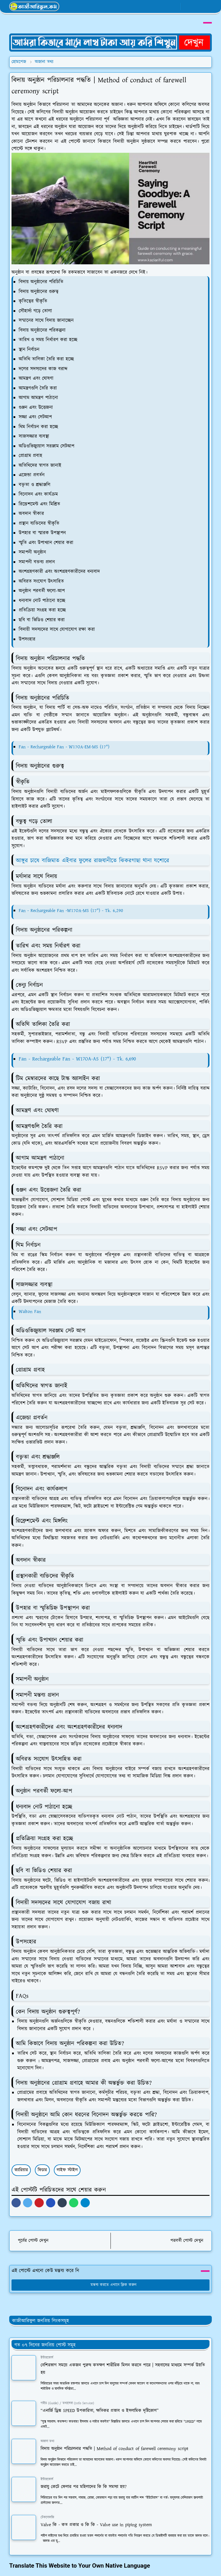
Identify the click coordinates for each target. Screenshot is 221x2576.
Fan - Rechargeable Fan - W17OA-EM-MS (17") (64, 747)
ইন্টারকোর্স (47, 2357)
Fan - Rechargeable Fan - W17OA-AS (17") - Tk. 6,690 (77, 1059)
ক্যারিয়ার (21, 2170)
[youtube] (175, 6)
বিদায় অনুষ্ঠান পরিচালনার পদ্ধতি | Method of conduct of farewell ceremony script (114, 2448)
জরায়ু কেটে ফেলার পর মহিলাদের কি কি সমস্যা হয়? (84, 2486)
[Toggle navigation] (207, 6)
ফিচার (42, 2170)
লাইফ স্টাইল (67, 2170)
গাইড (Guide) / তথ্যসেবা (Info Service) (67, 2403)
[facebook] (156, 6)
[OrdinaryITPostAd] (110, 42)
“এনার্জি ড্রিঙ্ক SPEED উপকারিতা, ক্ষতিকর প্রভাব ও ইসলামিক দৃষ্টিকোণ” (100, 2410)
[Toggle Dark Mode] (187, 6)
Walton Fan (30, 1311)
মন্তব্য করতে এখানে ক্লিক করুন (110, 2285)
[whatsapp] (165, 6)
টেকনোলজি (47, 2517)
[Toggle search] (197, 6)
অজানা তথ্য (47, 2441)
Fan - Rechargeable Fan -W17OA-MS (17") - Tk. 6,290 (71, 910)
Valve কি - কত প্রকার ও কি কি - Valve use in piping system (96, 2525)
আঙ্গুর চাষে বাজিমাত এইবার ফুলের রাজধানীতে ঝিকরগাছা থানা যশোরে (92, 860)
